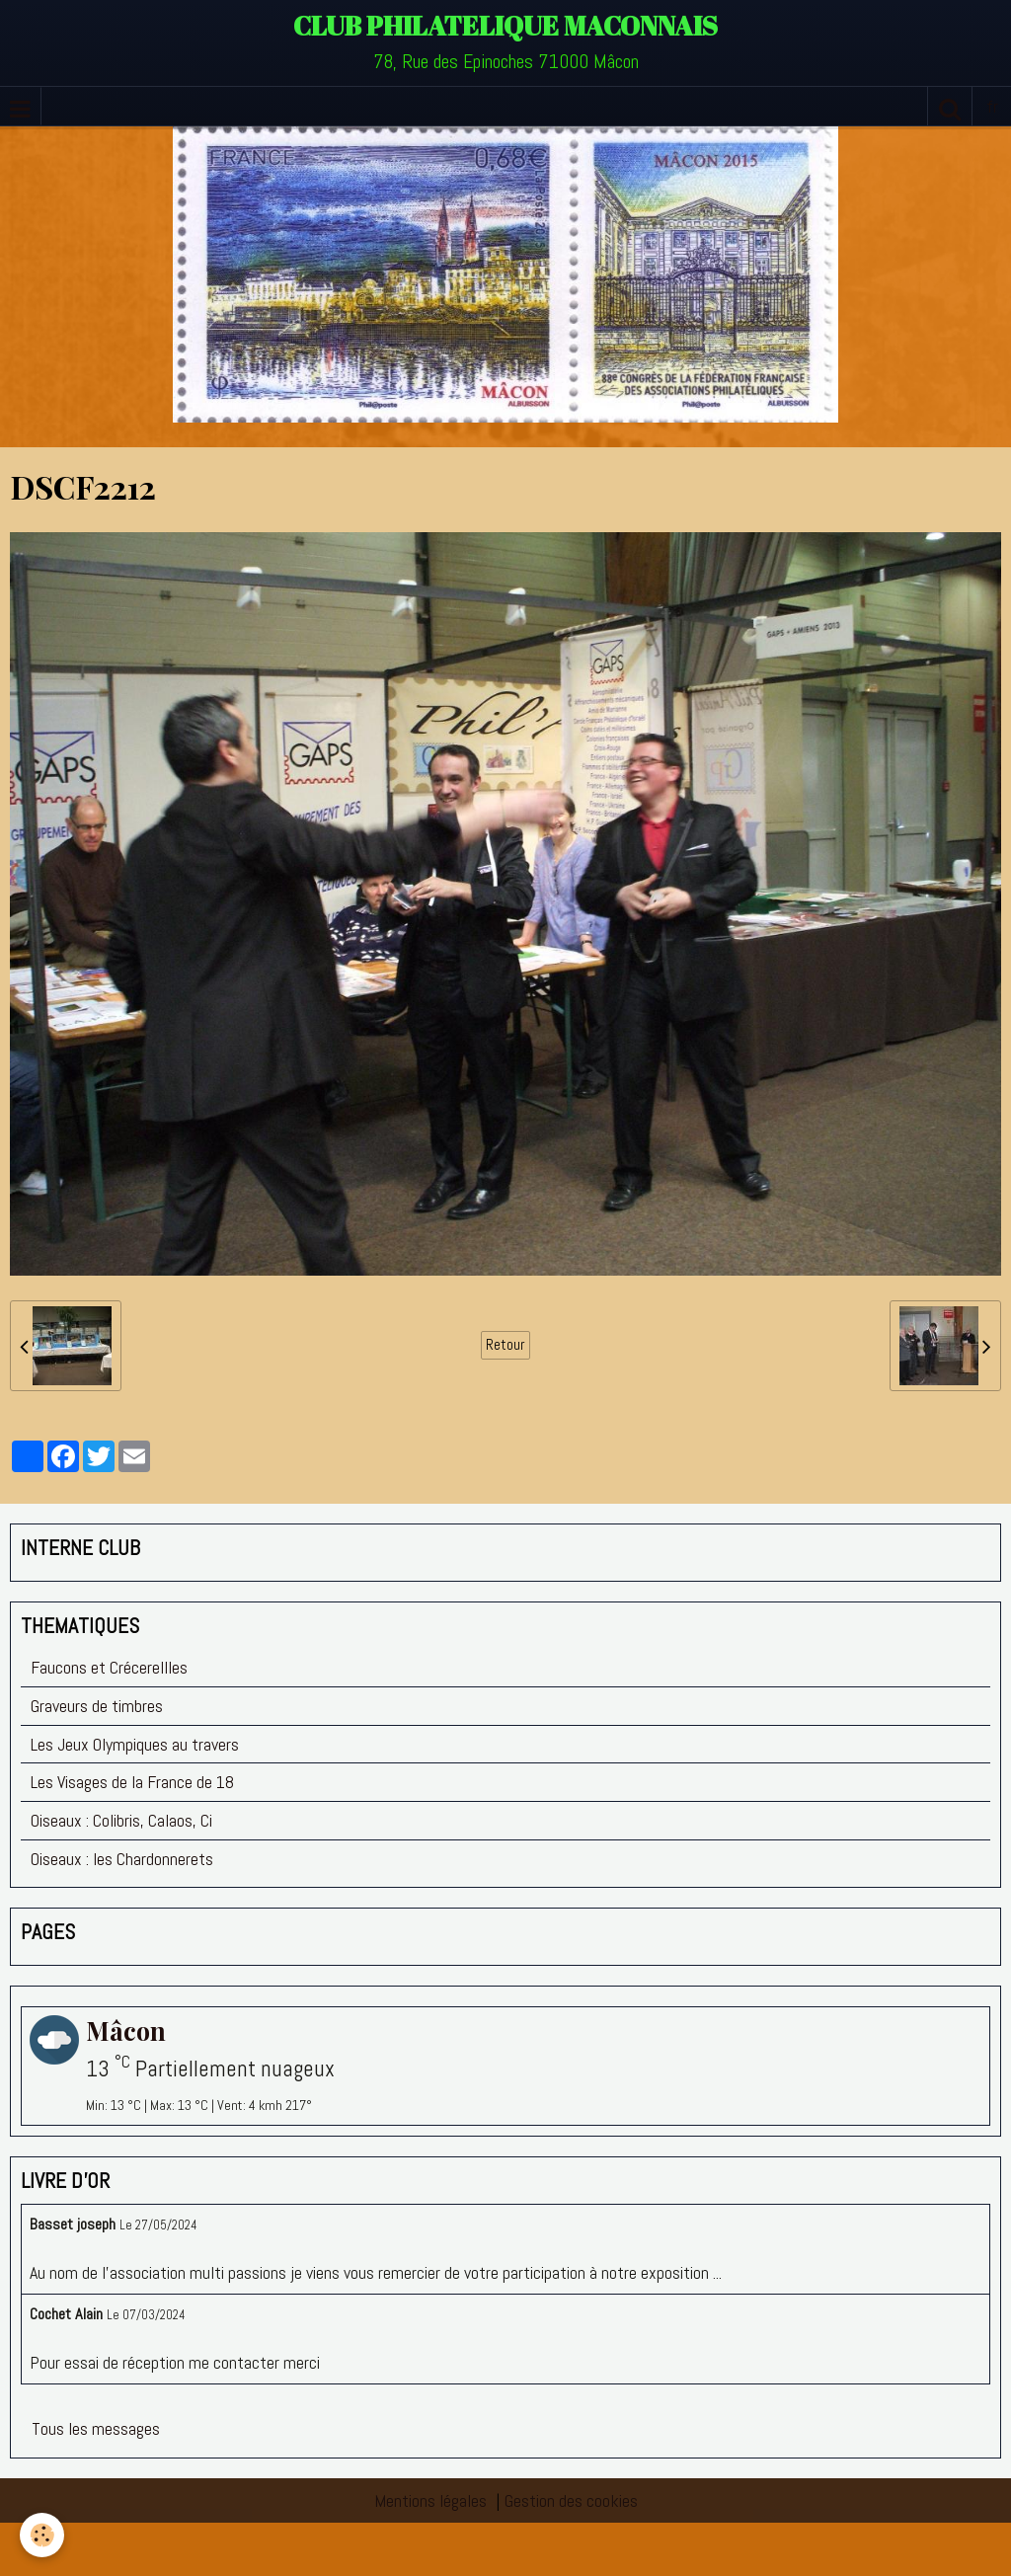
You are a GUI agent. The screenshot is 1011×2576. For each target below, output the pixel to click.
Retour (505, 1345)
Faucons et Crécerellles (109, 1667)
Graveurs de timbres (97, 1705)
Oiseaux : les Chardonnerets (122, 1858)
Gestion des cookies (571, 2500)
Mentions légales (430, 2500)
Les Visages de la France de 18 (132, 1781)
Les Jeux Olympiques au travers (135, 1744)
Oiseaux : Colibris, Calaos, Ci (121, 1820)
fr (992, 106)
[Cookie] (42, 2535)
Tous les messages (96, 2428)
